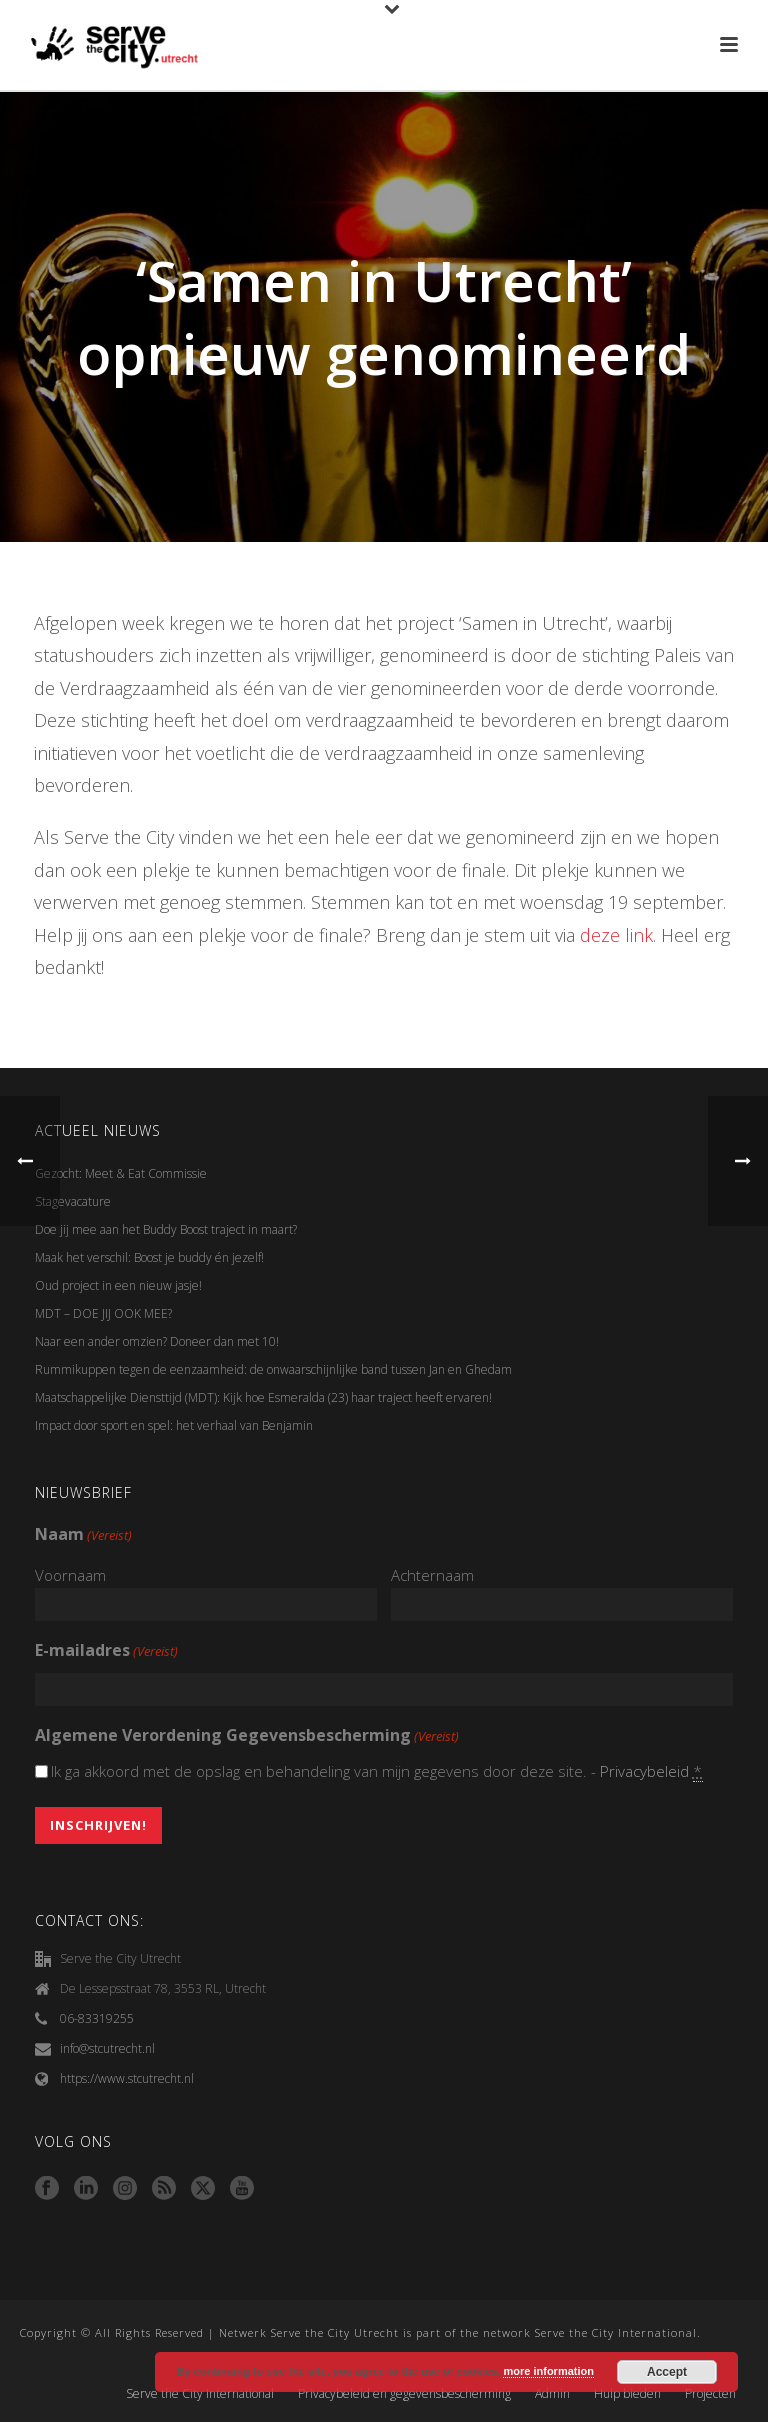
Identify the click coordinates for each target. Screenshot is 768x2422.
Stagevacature (73, 1201)
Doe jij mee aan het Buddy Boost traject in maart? (166, 1229)
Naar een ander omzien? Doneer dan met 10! (157, 1341)
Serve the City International (200, 2394)
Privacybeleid (644, 1771)
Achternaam (432, 1575)
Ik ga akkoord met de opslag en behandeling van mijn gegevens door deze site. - (377, 1771)
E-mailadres (106, 1651)
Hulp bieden (627, 2394)
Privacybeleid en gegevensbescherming (404, 2394)
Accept (667, 2372)
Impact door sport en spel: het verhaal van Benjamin (174, 1425)
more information (548, 2371)
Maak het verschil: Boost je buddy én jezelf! (151, 1257)
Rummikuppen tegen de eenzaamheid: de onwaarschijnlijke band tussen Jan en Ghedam (273, 1369)
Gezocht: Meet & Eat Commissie (121, 1173)
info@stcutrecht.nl (107, 2048)
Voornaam (70, 1575)
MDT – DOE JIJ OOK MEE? (103, 1313)
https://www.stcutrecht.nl (127, 2078)
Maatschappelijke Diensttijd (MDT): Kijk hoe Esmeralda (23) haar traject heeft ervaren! (263, 1397)
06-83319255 (97, 2018)
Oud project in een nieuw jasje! (118, 1285)
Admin (552, 2394)
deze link (616, 935)
